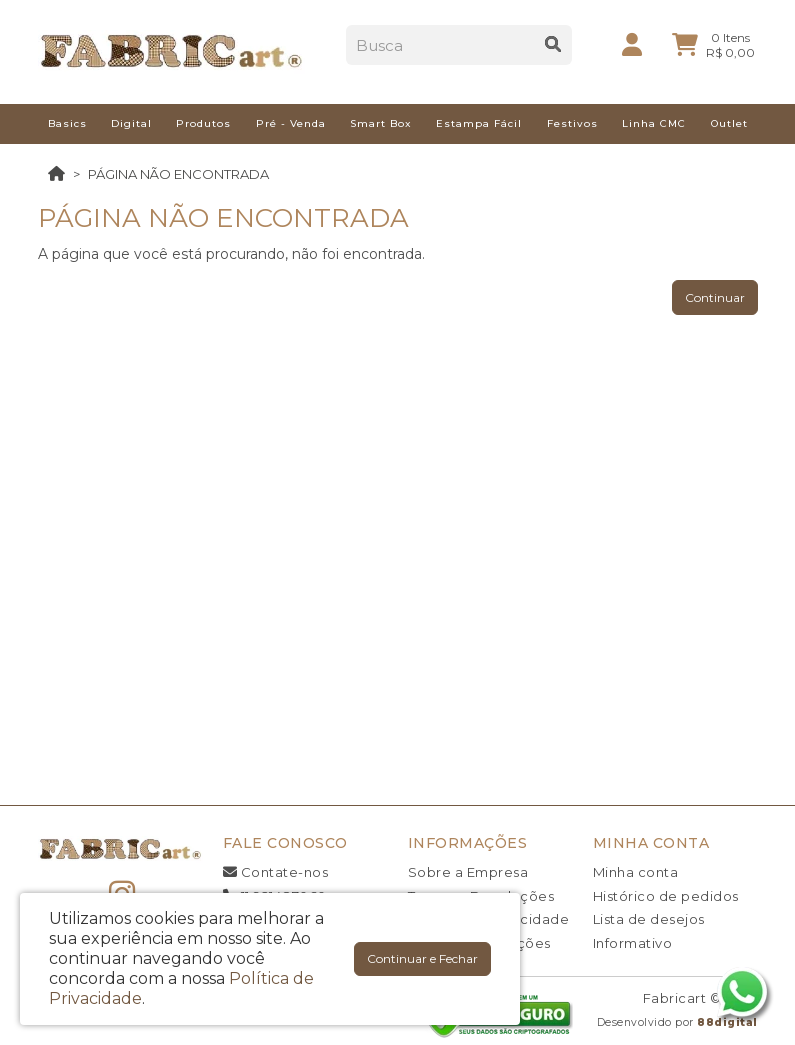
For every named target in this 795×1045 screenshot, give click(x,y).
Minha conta (636, 872)
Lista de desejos (649, 919)
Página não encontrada (178, 174)
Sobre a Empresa (468, 872)
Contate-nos (276, 872)
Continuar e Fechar (422, 958)
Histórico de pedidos (666, 896)
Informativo (633, 943)
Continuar (715, 297)
